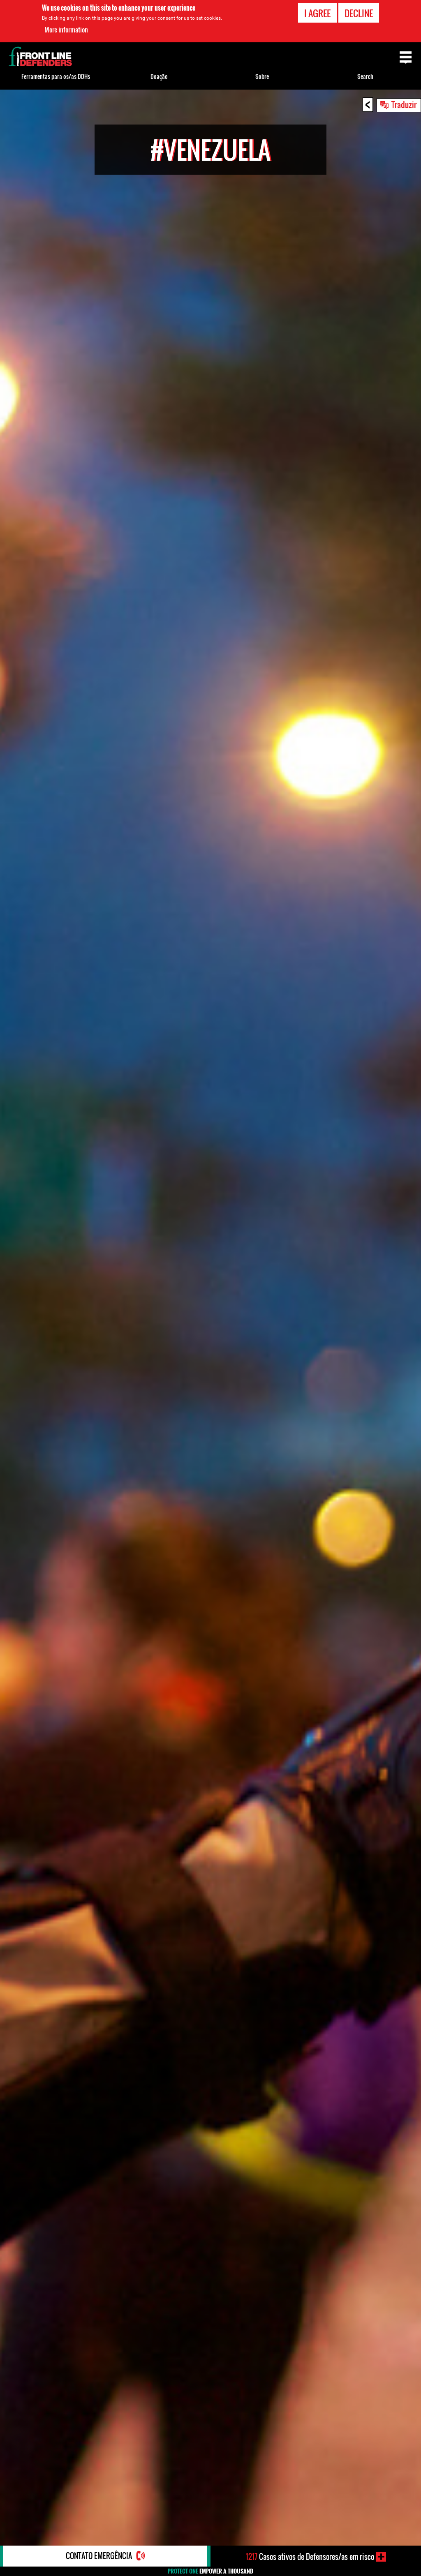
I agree (317, 13)
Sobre (262, 76)
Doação (159, 76)
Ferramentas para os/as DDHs (55, 76)
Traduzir (403, 104)
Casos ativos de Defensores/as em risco (310, 2556)
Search (365, 76)
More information (66, 30)
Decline (359, 13)
